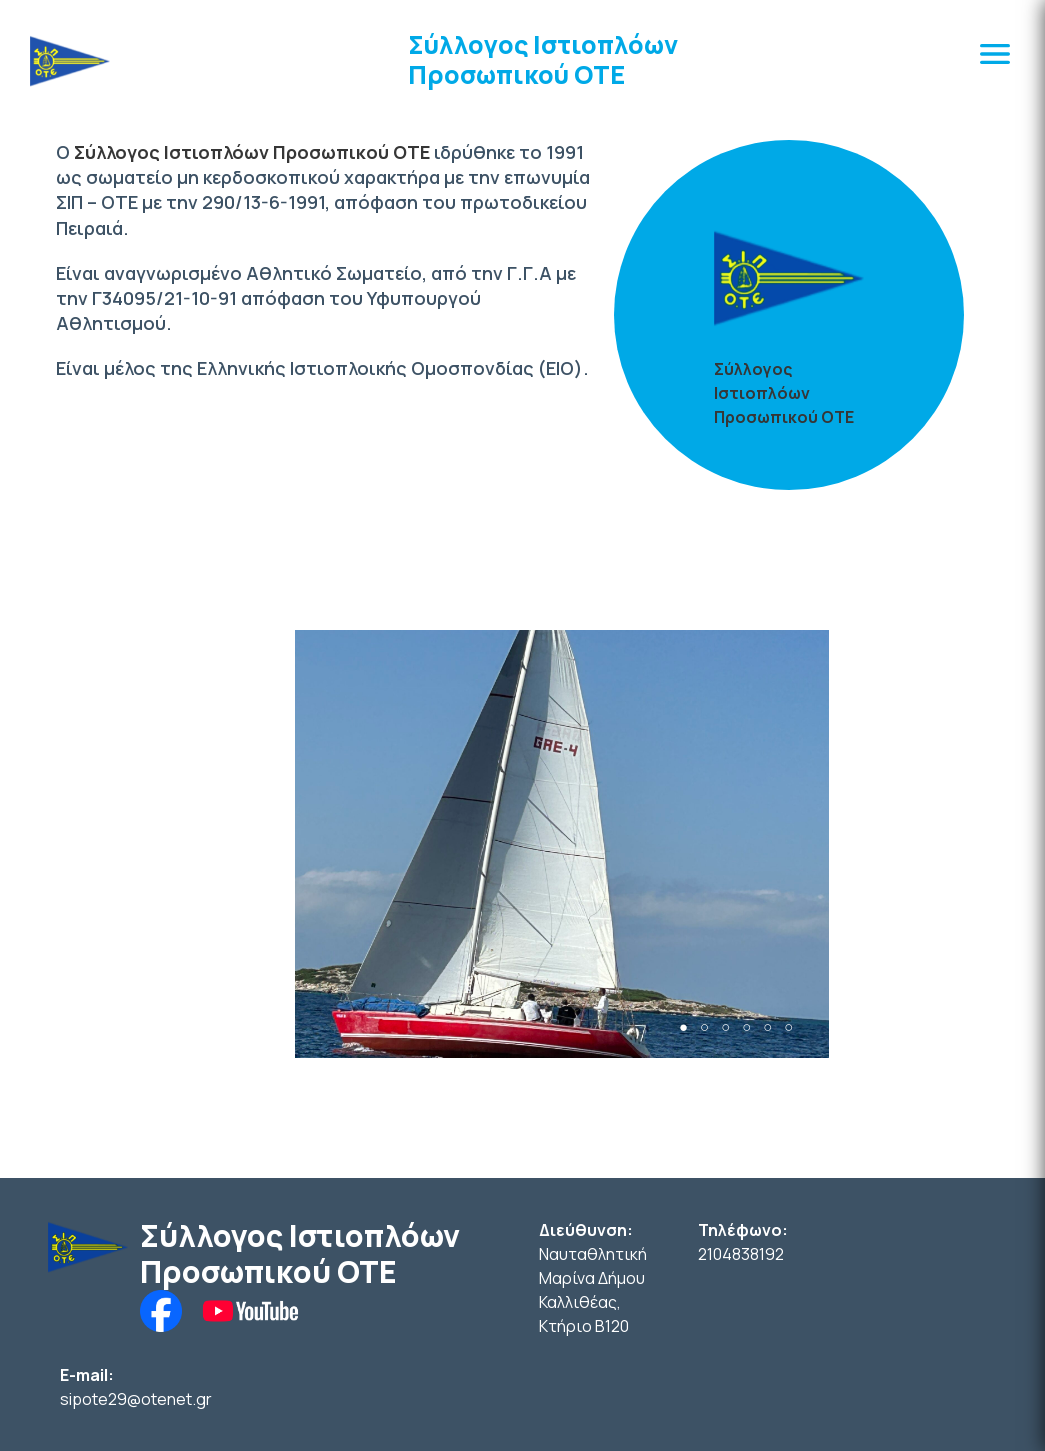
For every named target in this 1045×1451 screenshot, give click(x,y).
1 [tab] (683, 1027)
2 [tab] (704, 1027)
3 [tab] (725, 1027)
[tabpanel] (562, 844)
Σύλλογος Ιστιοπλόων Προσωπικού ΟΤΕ (543, 59)
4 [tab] (746, 1027)
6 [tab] (788, 1027)
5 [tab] (767, 1027)
